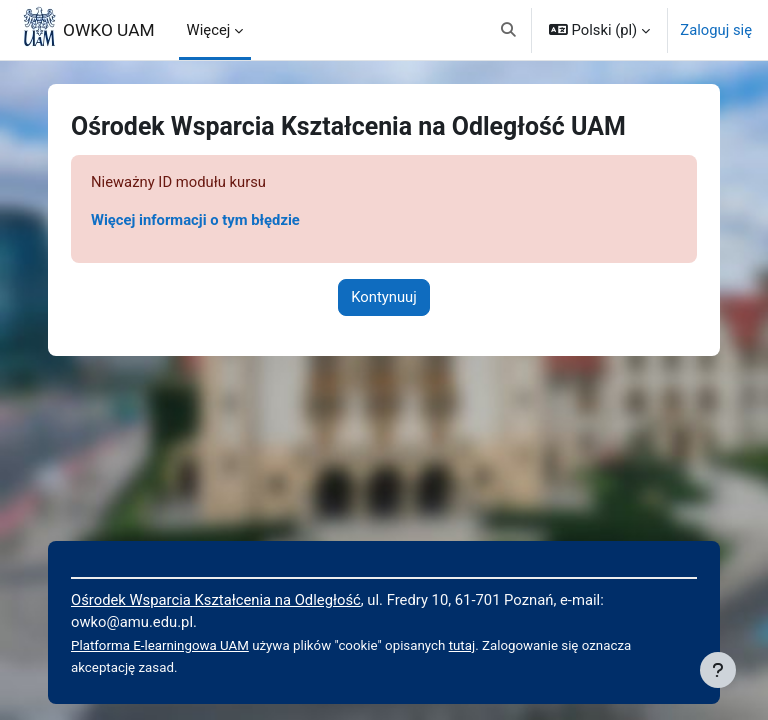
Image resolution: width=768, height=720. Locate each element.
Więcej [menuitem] (209, 30)
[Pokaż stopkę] (718, 670)
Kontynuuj (384, 297)
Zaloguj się (716, 30)
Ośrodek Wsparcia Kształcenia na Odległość (216, 600)
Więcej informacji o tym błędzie (195, 220)
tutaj (462, 645)
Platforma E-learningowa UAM (160, 645)
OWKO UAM (109, 30)
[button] (508, 30)
